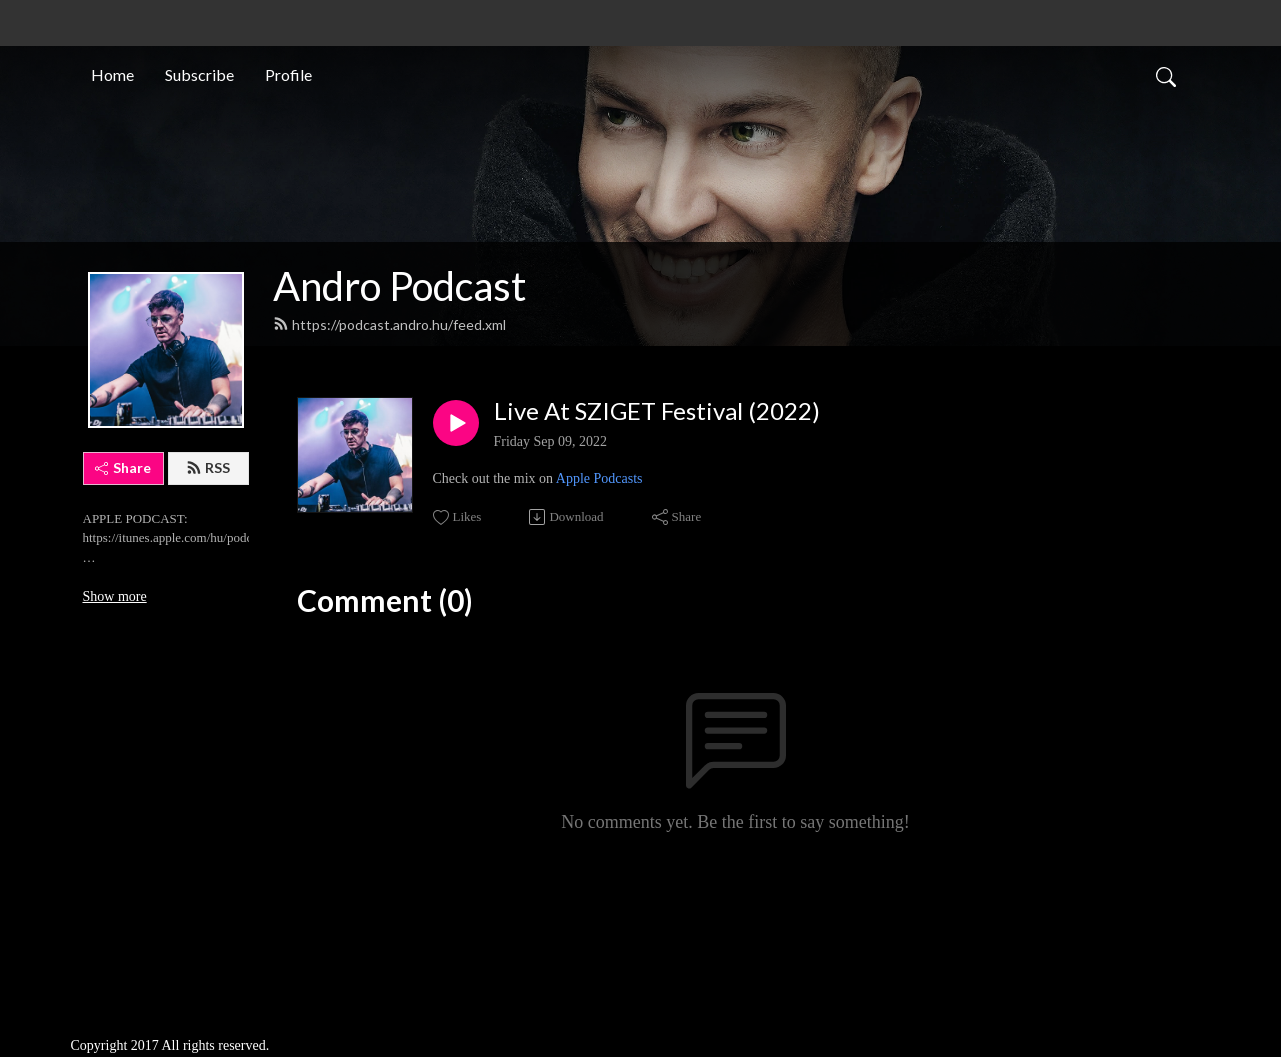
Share (123, 467)
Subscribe (199, 73)
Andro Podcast (399, 286)
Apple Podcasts (599, 478)
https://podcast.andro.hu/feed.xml (389, 324)
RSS (208, 467)
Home (112, 73)
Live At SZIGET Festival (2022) (657, 411)
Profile (288, 73)
